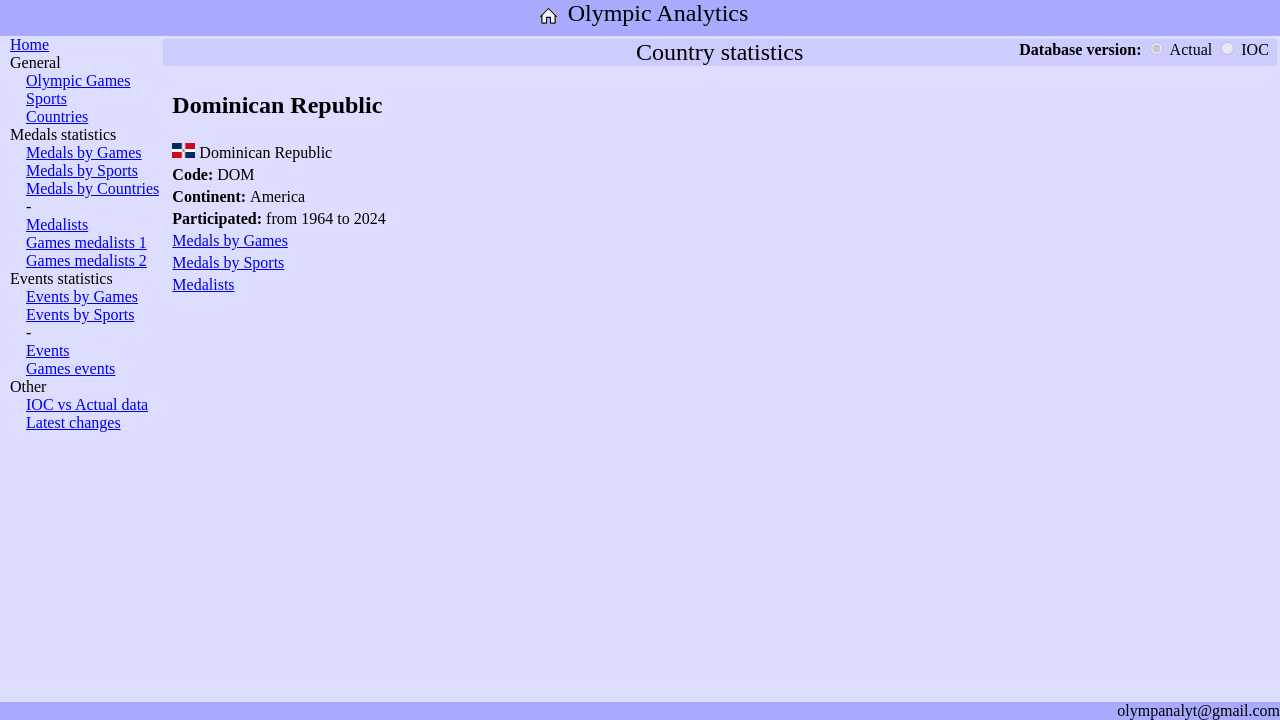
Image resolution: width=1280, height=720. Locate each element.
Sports (46, 98)
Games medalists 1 (86, 242)
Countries (57, 116)
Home (29, 44)
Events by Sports (80, 314)
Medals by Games (84, 152)
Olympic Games (78, 80)
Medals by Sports (82, 170)
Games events (70, 368)
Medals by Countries (92, 188)
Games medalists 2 (86, 260)
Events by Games (82, 296)
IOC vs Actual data (87, 404)
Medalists (57, 224)
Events (48, 350)
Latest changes (73, 422)
